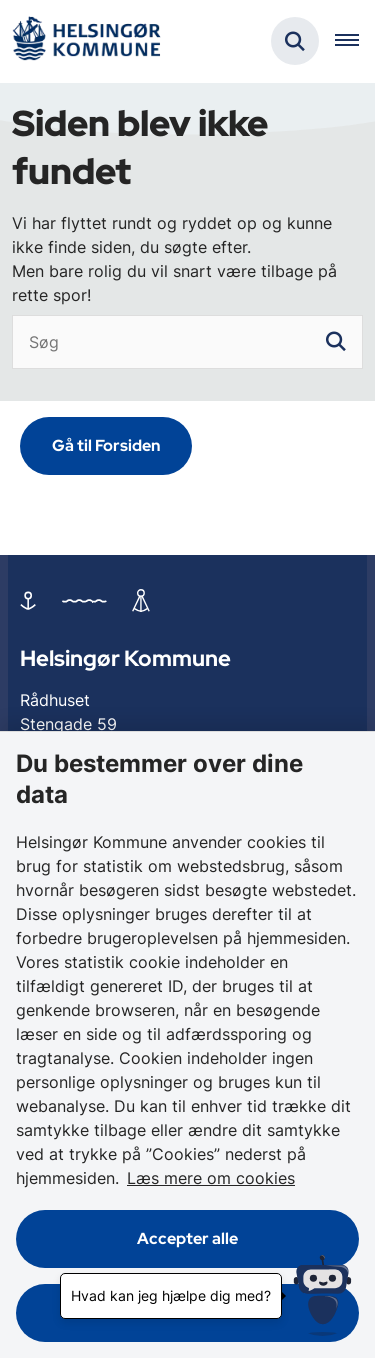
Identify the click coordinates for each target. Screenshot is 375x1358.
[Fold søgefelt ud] (295, 41)
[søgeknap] (336, 342)
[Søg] (187, 342)
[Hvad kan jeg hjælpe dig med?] (322, 1295)
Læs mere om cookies (211, 1178)
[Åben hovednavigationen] (355, 41)
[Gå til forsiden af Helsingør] (86, 41)
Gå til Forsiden (106, 445)
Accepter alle (187, 1238)
